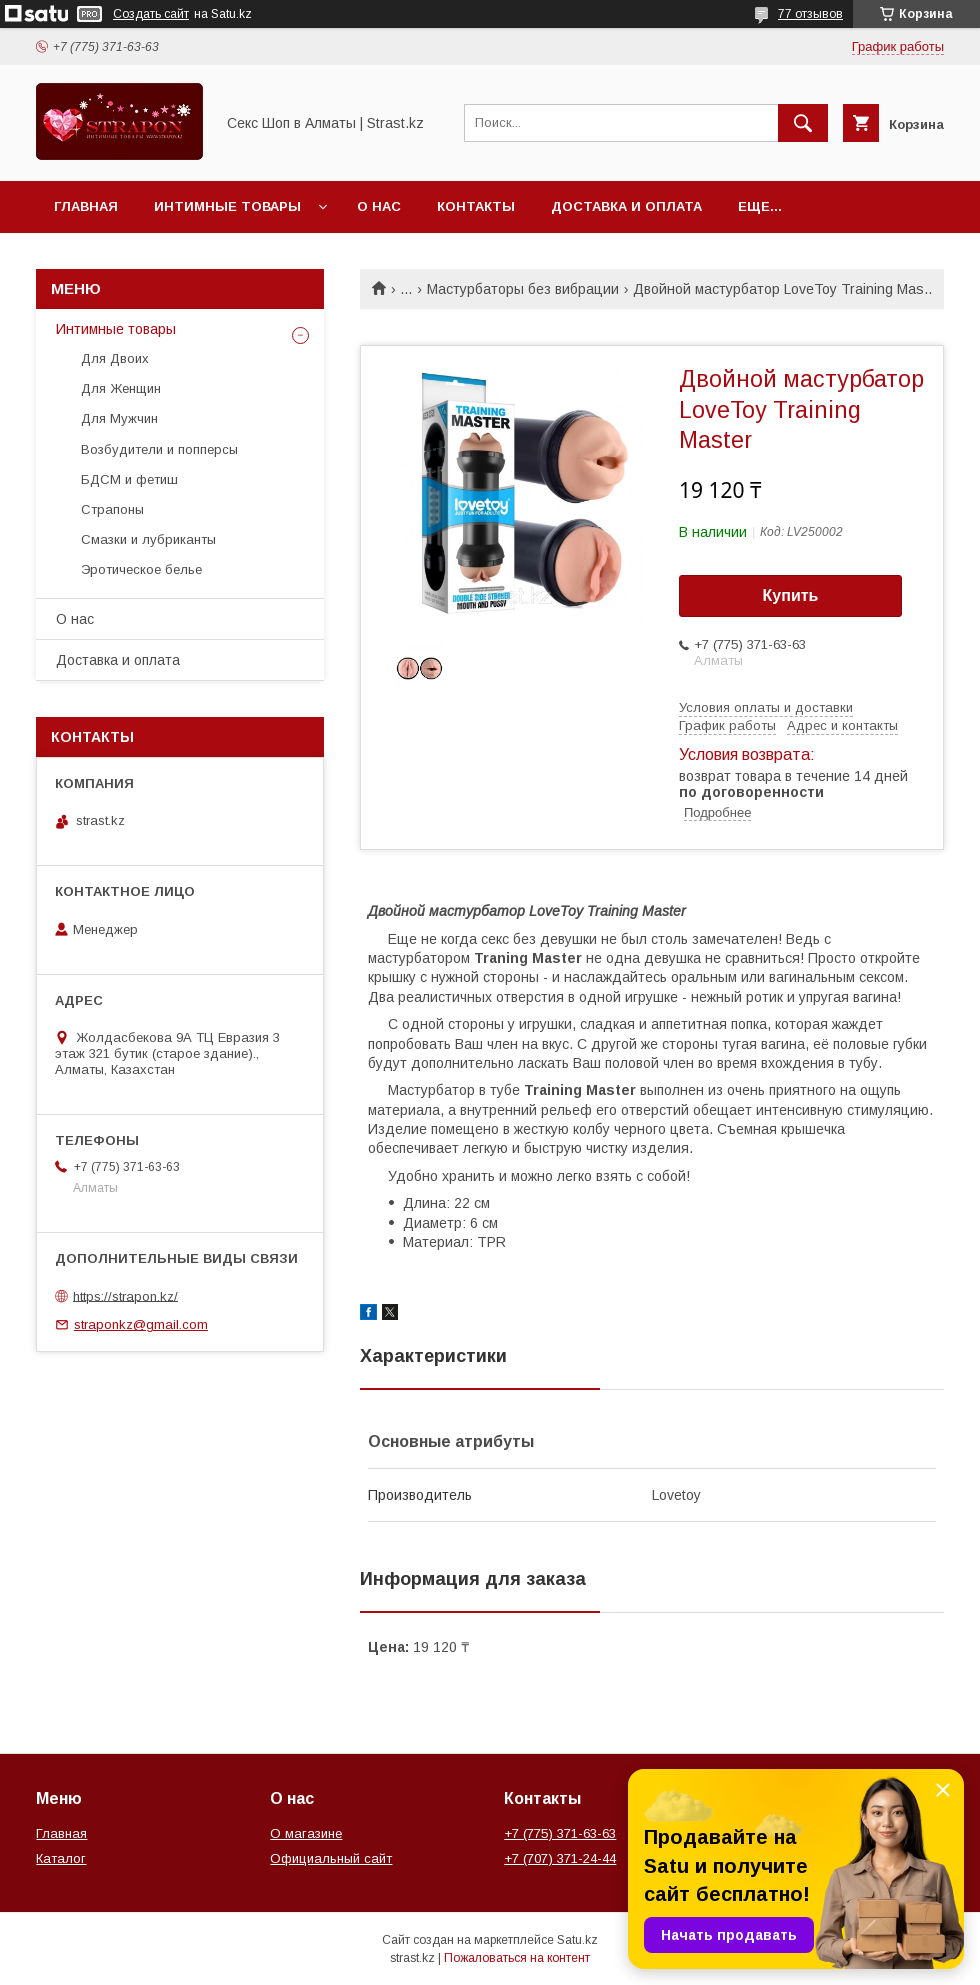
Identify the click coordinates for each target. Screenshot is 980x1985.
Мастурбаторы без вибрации (523, 289)
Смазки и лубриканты (148, 539)
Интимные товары (227, 206)
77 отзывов (810, 14)
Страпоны (112, 509)
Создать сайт (151, 14)
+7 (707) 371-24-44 (560, 1858)
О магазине (306, 1833)
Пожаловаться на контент (517, 1958)
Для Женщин (121, 388)
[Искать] (803, 123)
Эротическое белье (141, 569)
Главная (86, 206)
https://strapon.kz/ (125, 1295)
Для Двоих (115, 358)
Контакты (476, 206)
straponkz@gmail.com (141, 1324)
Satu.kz (577, 1940)
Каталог (61, 1858)
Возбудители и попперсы (159, 449)
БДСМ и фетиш (129, 479)
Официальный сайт (331, 1858)
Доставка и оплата (626, 206)
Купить (791, 595)
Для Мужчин (119, 418)
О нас (379, 206)
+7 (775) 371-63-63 (560, 1833)
